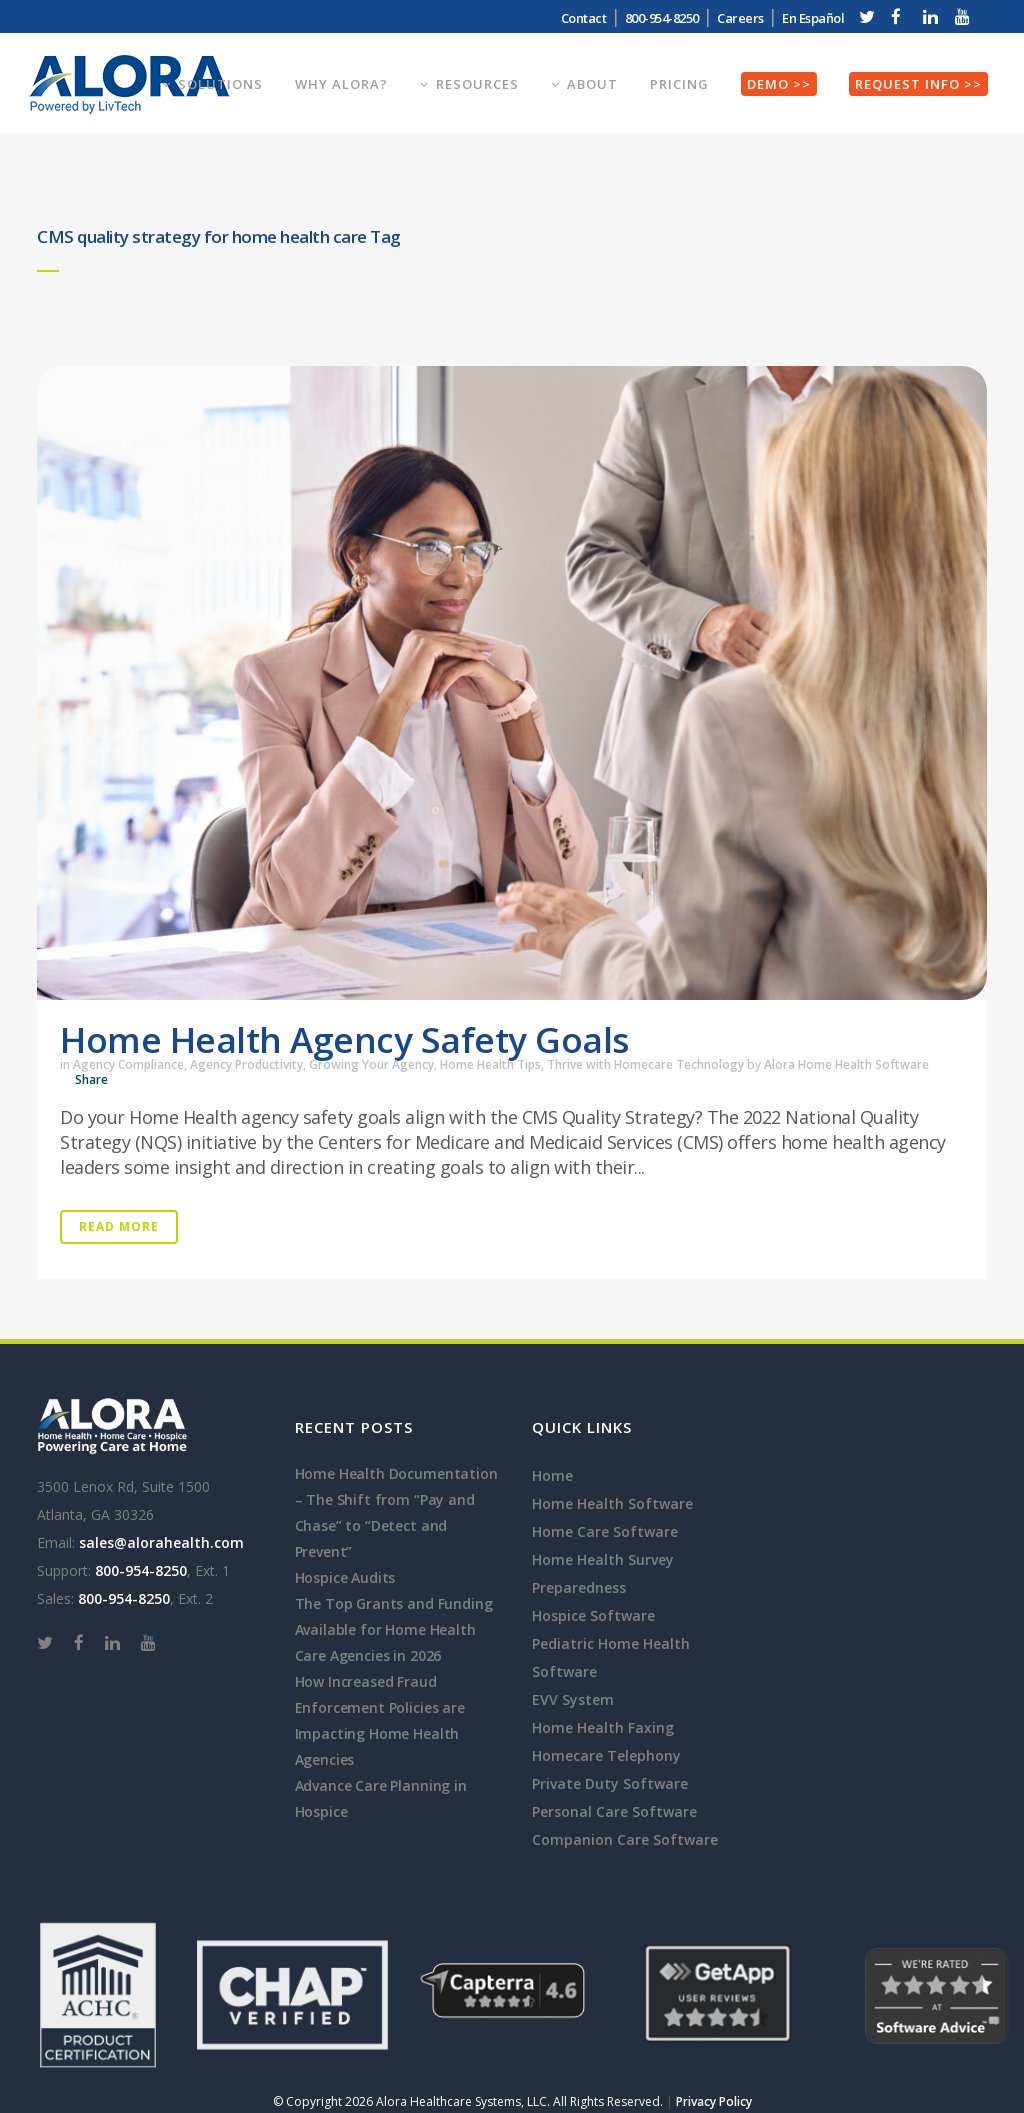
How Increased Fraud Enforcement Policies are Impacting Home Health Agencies (380, 1720)
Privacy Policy (714, 2101)
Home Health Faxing (603, 1727)
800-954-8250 (662, 18)
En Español (813, 18)
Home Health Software (612, 1503)
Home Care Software (605, 1531)
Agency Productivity (246, 1064)
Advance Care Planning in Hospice (381, 1798)
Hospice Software (593, 1615)
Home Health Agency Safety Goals (344, 1039)
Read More (119, 1226)
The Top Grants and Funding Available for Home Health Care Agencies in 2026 (394, 1629)
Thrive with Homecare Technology (645, 1064)
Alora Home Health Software (846, 1064)
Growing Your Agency (371, 1064)
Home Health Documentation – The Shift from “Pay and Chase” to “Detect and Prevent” (396, 1512)
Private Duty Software (610, 1783)
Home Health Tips (490, 1064)
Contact (584, 18)
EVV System (573, 1699)
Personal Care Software (614, 1811)
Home (552, 1475)
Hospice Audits (345, 1577)
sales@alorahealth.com (161, 1542)
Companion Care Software (625, 1839)
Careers (740, 18)
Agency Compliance (128, 1064)
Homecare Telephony (606, 1755)
